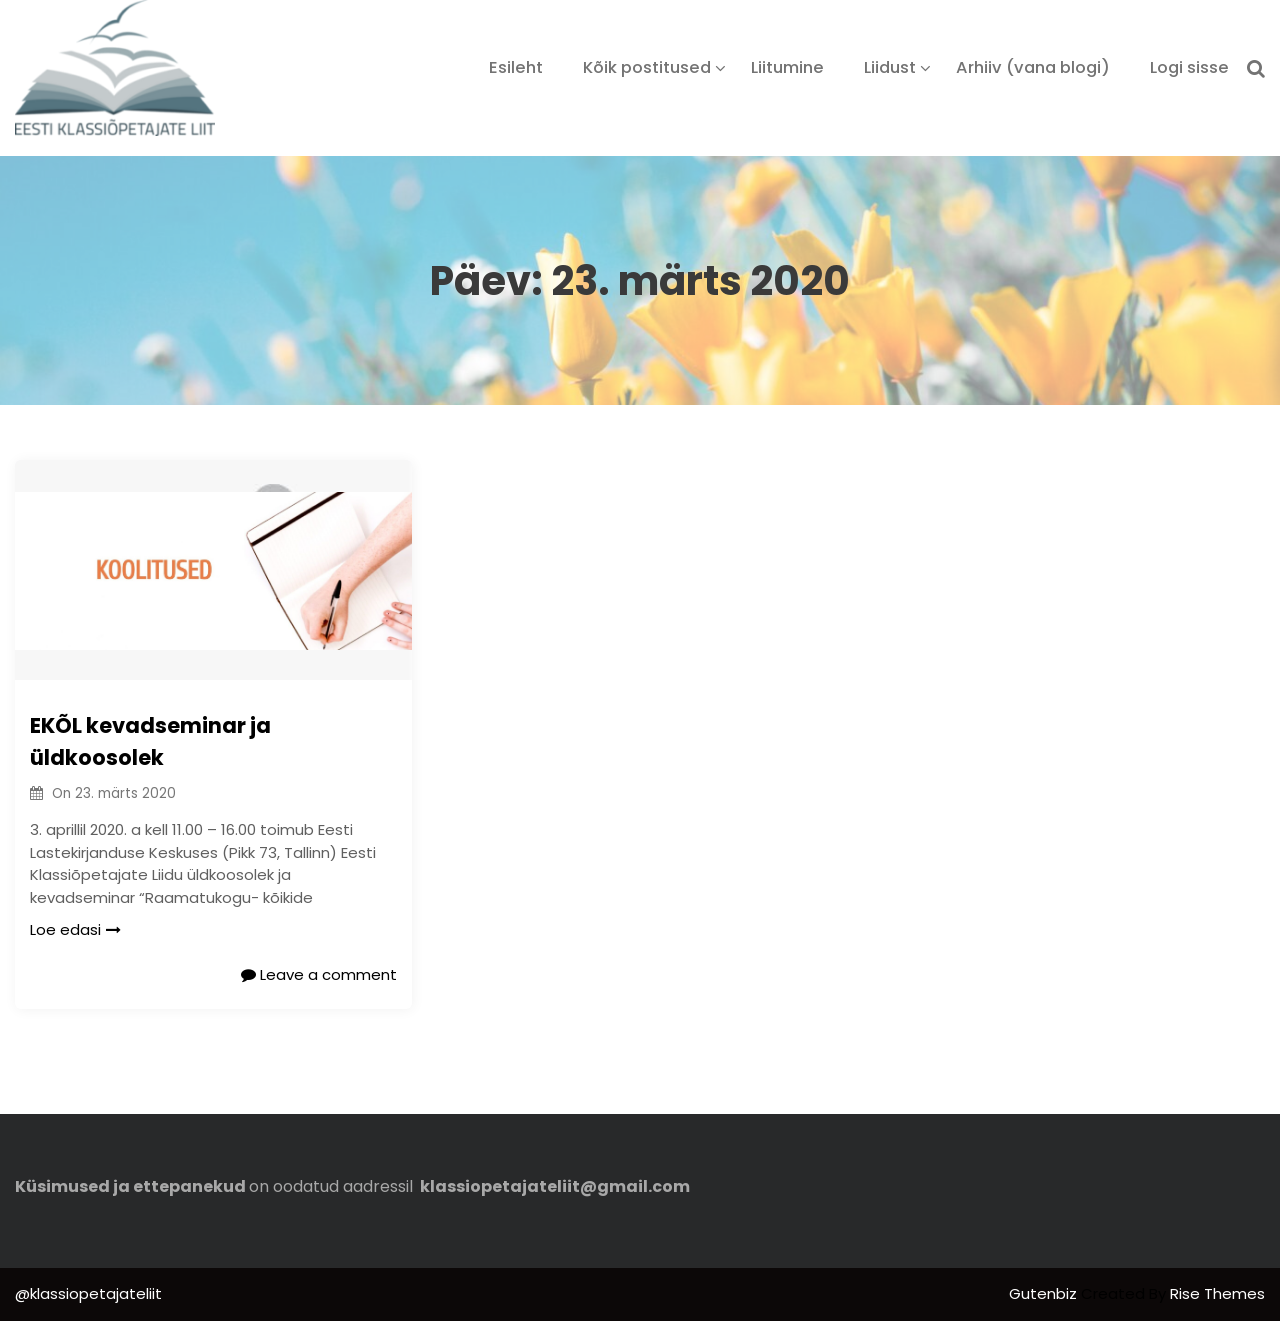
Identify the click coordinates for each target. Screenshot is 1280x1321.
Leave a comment (319, 974)
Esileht (516, 67)
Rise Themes (1217, 1293)
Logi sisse (1189, 67)
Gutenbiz (1045, 1293)
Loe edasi (75, 929)
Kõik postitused (647, 67)
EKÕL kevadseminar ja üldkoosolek (150, 741)
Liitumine (787, 67)
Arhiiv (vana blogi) (1033, 67)
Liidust (890, 67)
